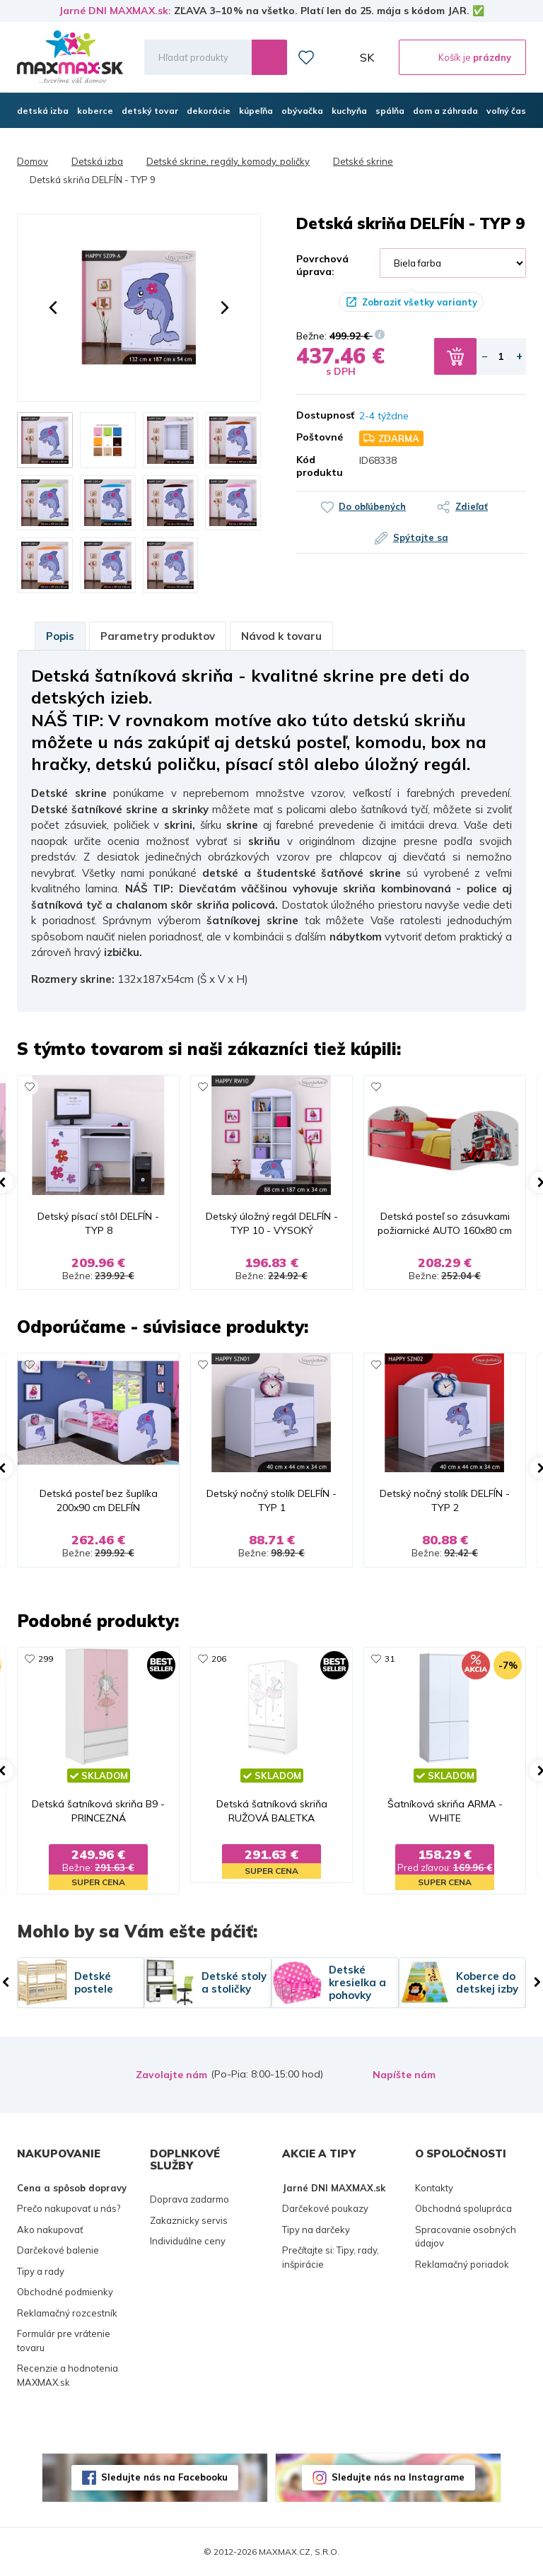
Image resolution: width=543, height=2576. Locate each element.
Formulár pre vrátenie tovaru (63, 2340)
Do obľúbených (372, 506)
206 (218, 1658)
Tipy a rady (40, 2271)
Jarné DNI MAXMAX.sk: (115, 10)
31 (390, 1658)
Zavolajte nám (171, 2074)
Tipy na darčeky (316, 2229)
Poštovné (317, 437)
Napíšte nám (404, 2074)
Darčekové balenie (58, 2250)
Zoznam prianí (306, 57)
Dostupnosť (317, 415)
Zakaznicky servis (189, 2220)
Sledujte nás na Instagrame (398, 2477)
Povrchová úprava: (322, 265)
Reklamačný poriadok (462, 2264)
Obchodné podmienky (65, 2291)
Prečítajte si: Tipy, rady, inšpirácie (330, 2257)
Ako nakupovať (50, 2229)
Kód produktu (317, 466)
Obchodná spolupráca (463, 2208)
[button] (53, 307)
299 (45, 1658)
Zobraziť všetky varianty (419, 302)
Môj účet (337, 57)
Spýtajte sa (420, 537)
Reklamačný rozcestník (67, 2313)
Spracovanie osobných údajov (465, 2236)
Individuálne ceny (188, 2240)
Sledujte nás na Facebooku (164, 2477)
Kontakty (434, 2187)
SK (367, 57)
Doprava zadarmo (189, 2199)
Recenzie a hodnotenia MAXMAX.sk (67, 2375)
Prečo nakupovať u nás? (68, 2208)
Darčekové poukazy (325, 2208)
